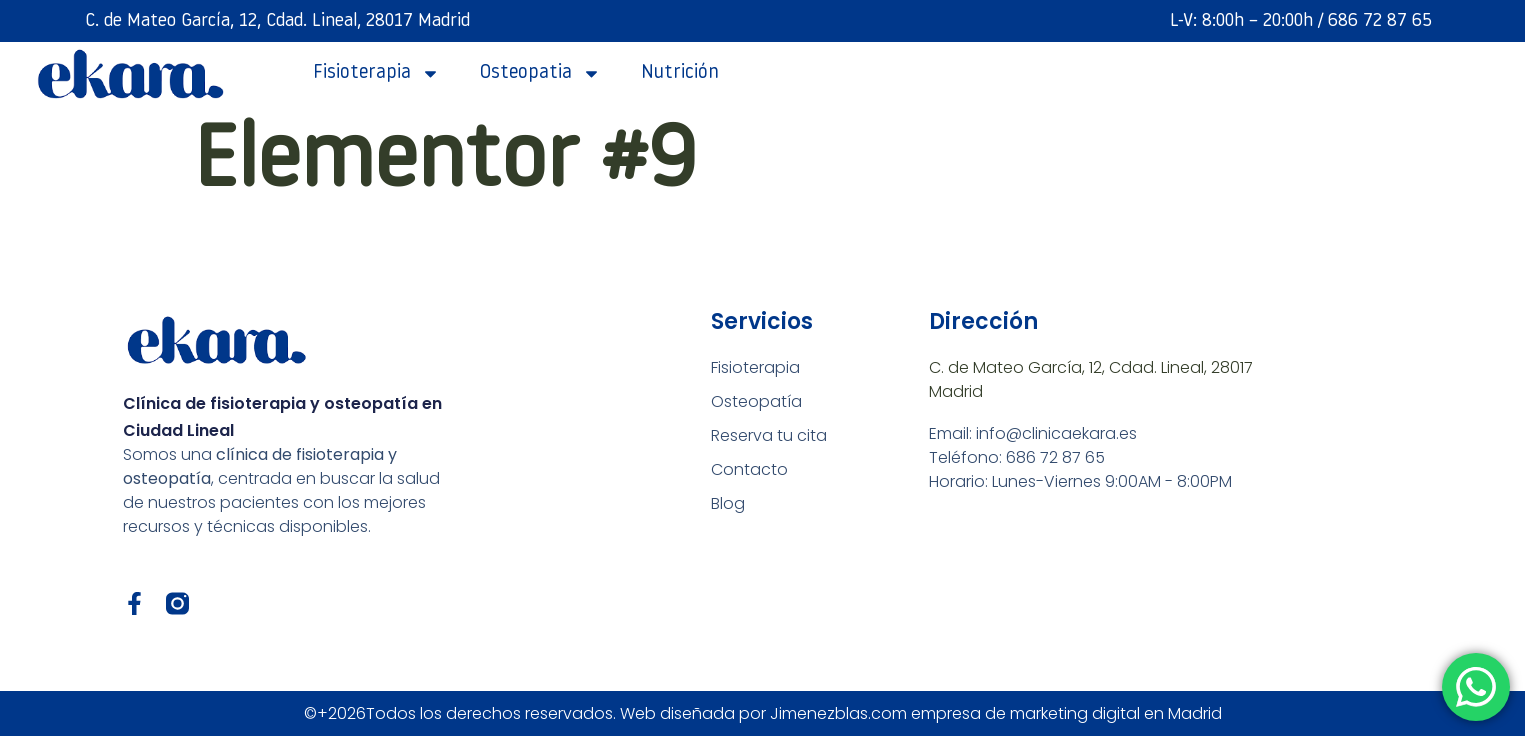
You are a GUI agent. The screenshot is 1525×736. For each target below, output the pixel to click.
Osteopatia (540, 73)
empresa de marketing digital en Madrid (1066, 713)
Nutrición (680, 73)
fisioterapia (376, 73)
